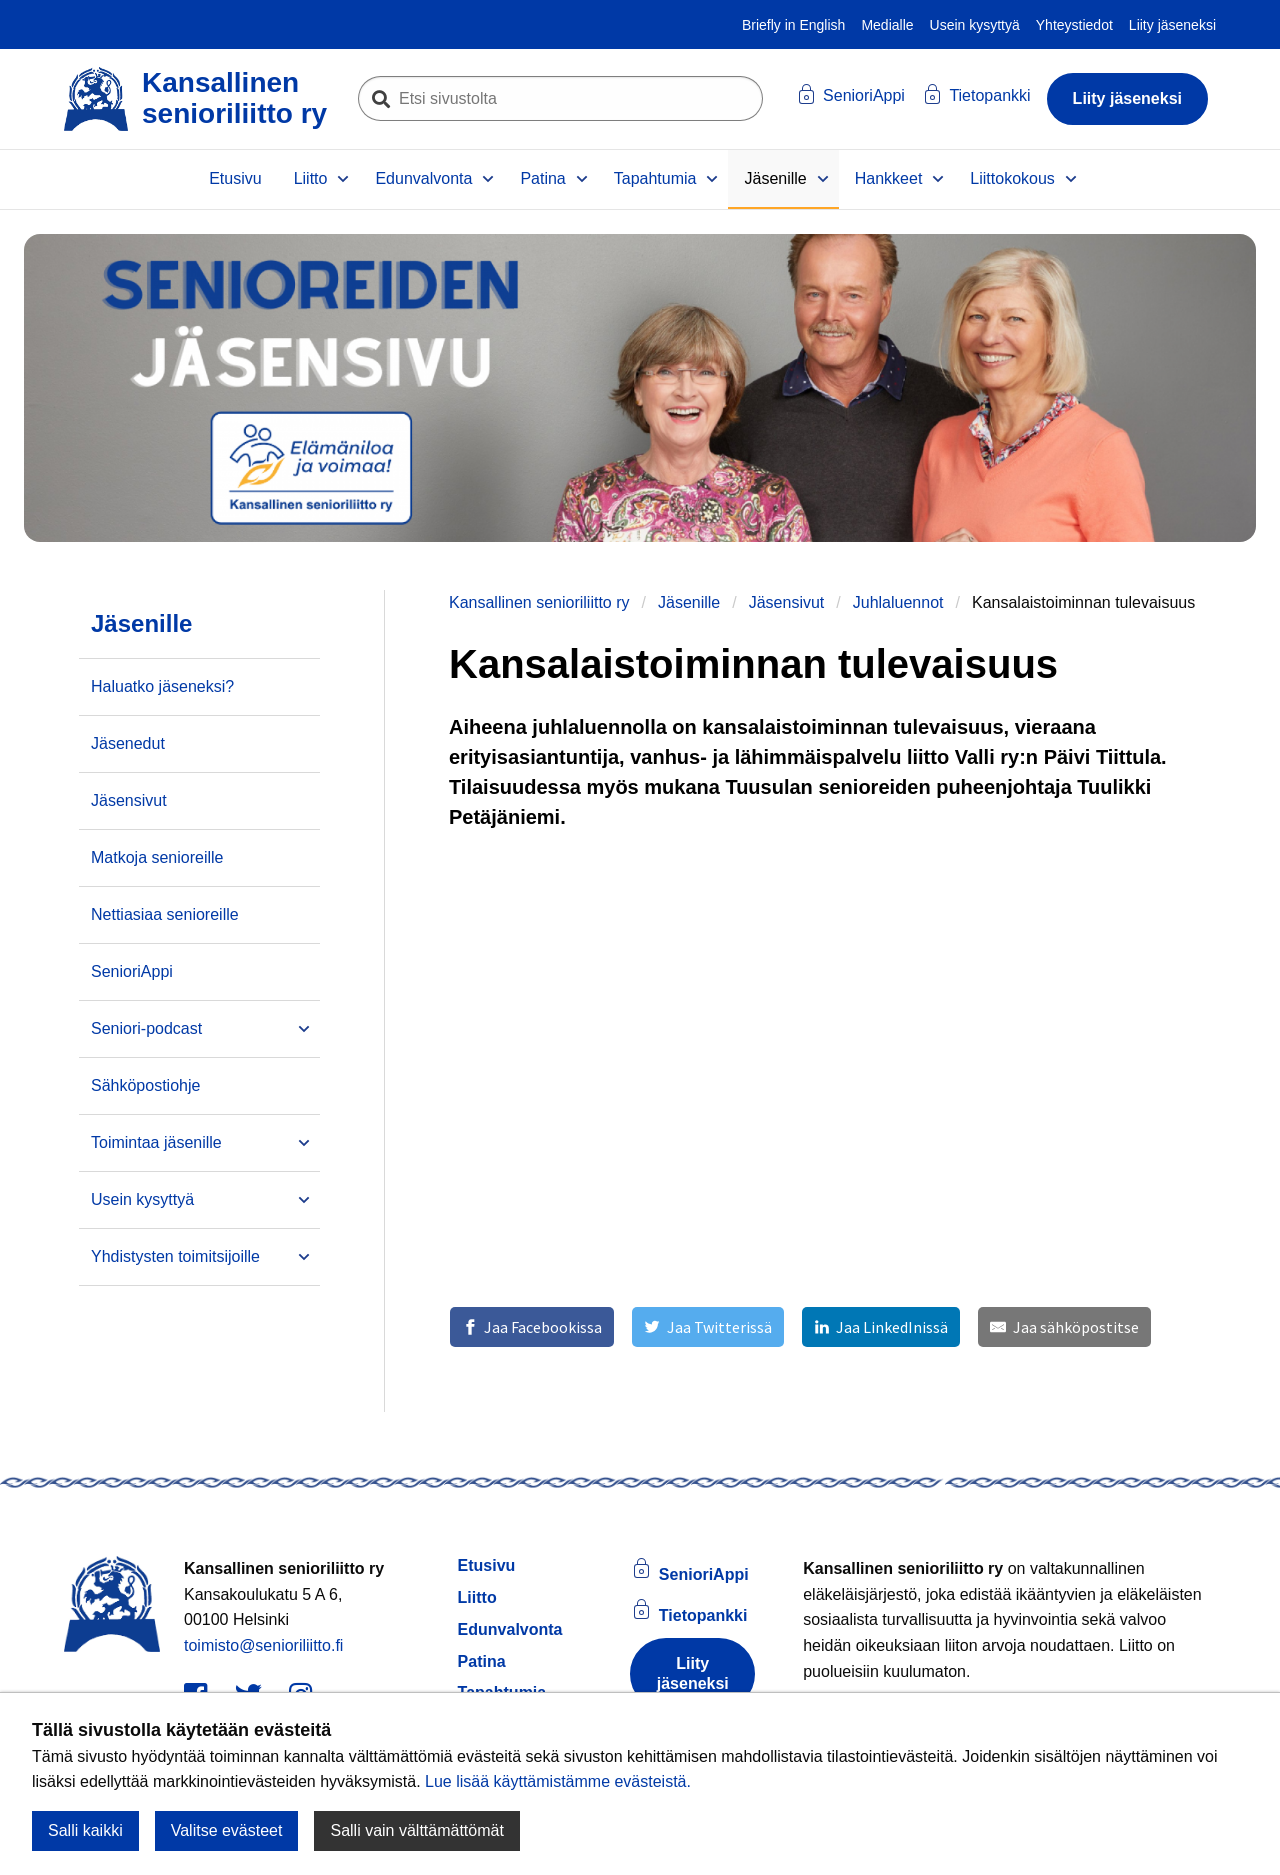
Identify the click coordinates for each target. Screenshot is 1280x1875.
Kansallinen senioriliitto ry (539, 602)
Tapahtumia (655, 178)
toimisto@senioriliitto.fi (263, 1645)
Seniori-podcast (146, 1028)
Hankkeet (889, 178)
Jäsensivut (787, 602)
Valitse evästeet (227, 1830)
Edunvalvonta (423, 178)
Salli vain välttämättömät (416, 1830)
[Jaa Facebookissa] (532, 1327)
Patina (542, 178)
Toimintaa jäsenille (156, 1142)
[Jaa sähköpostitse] (1064, 1327)
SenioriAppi (132, 971)
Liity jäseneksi (1172, 25)
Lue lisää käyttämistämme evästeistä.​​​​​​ (558, 1781)
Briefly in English (794, 25)
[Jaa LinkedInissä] (881, 1327)
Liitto (311, 178)
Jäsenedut (128, 743)
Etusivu (235, 178)
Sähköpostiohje (145, 1085)
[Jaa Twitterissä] (707, 1327)
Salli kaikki (85, 1830)
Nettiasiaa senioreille (165, 914)
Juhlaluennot (898, 602)
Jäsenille (775, 178)
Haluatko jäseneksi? (162, 686)
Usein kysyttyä (975, 25)
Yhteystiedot (1074, 25)
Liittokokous (1012, 178)
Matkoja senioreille (157, 857)
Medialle (887, 25)
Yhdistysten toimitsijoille (175, 1256)
